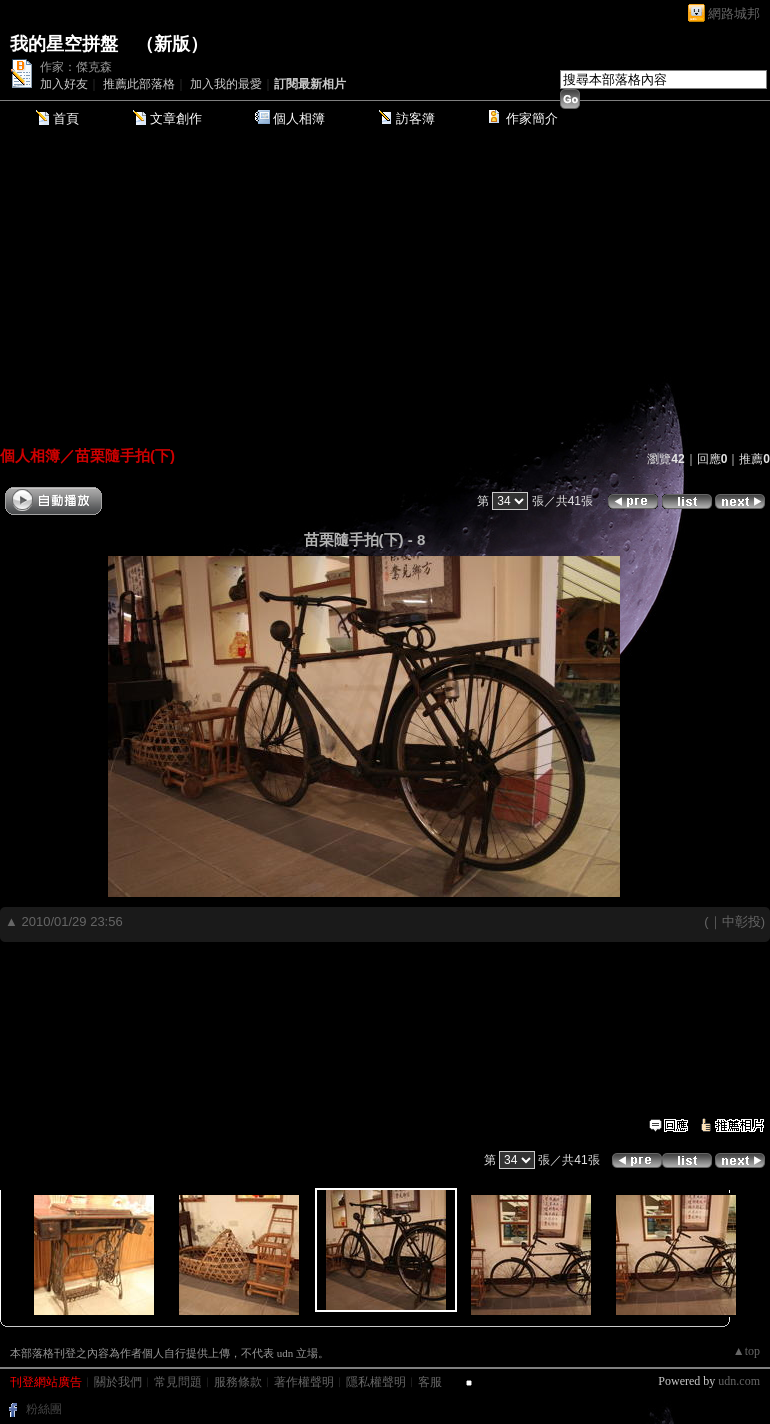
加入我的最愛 (226, 84)
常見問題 (178, 1382)
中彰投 (741, 921)
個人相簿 (299, 118)
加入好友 (64, 84)
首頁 (66, 118)
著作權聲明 (304, 1382)
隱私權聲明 (376, 1382)
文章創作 (176, 118)
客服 (430, 1382)
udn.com (739, 1381)
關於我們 (118, 1382)
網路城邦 (734, 13)
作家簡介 (532, 118)
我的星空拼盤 (64, 44)
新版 (172, 44)
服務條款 (238, 1382)
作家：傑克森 (76, 67)
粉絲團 (44, 1409)
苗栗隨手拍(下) (125, 455)
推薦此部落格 (139, 84)
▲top (746, 1351)
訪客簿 (415, 118)
